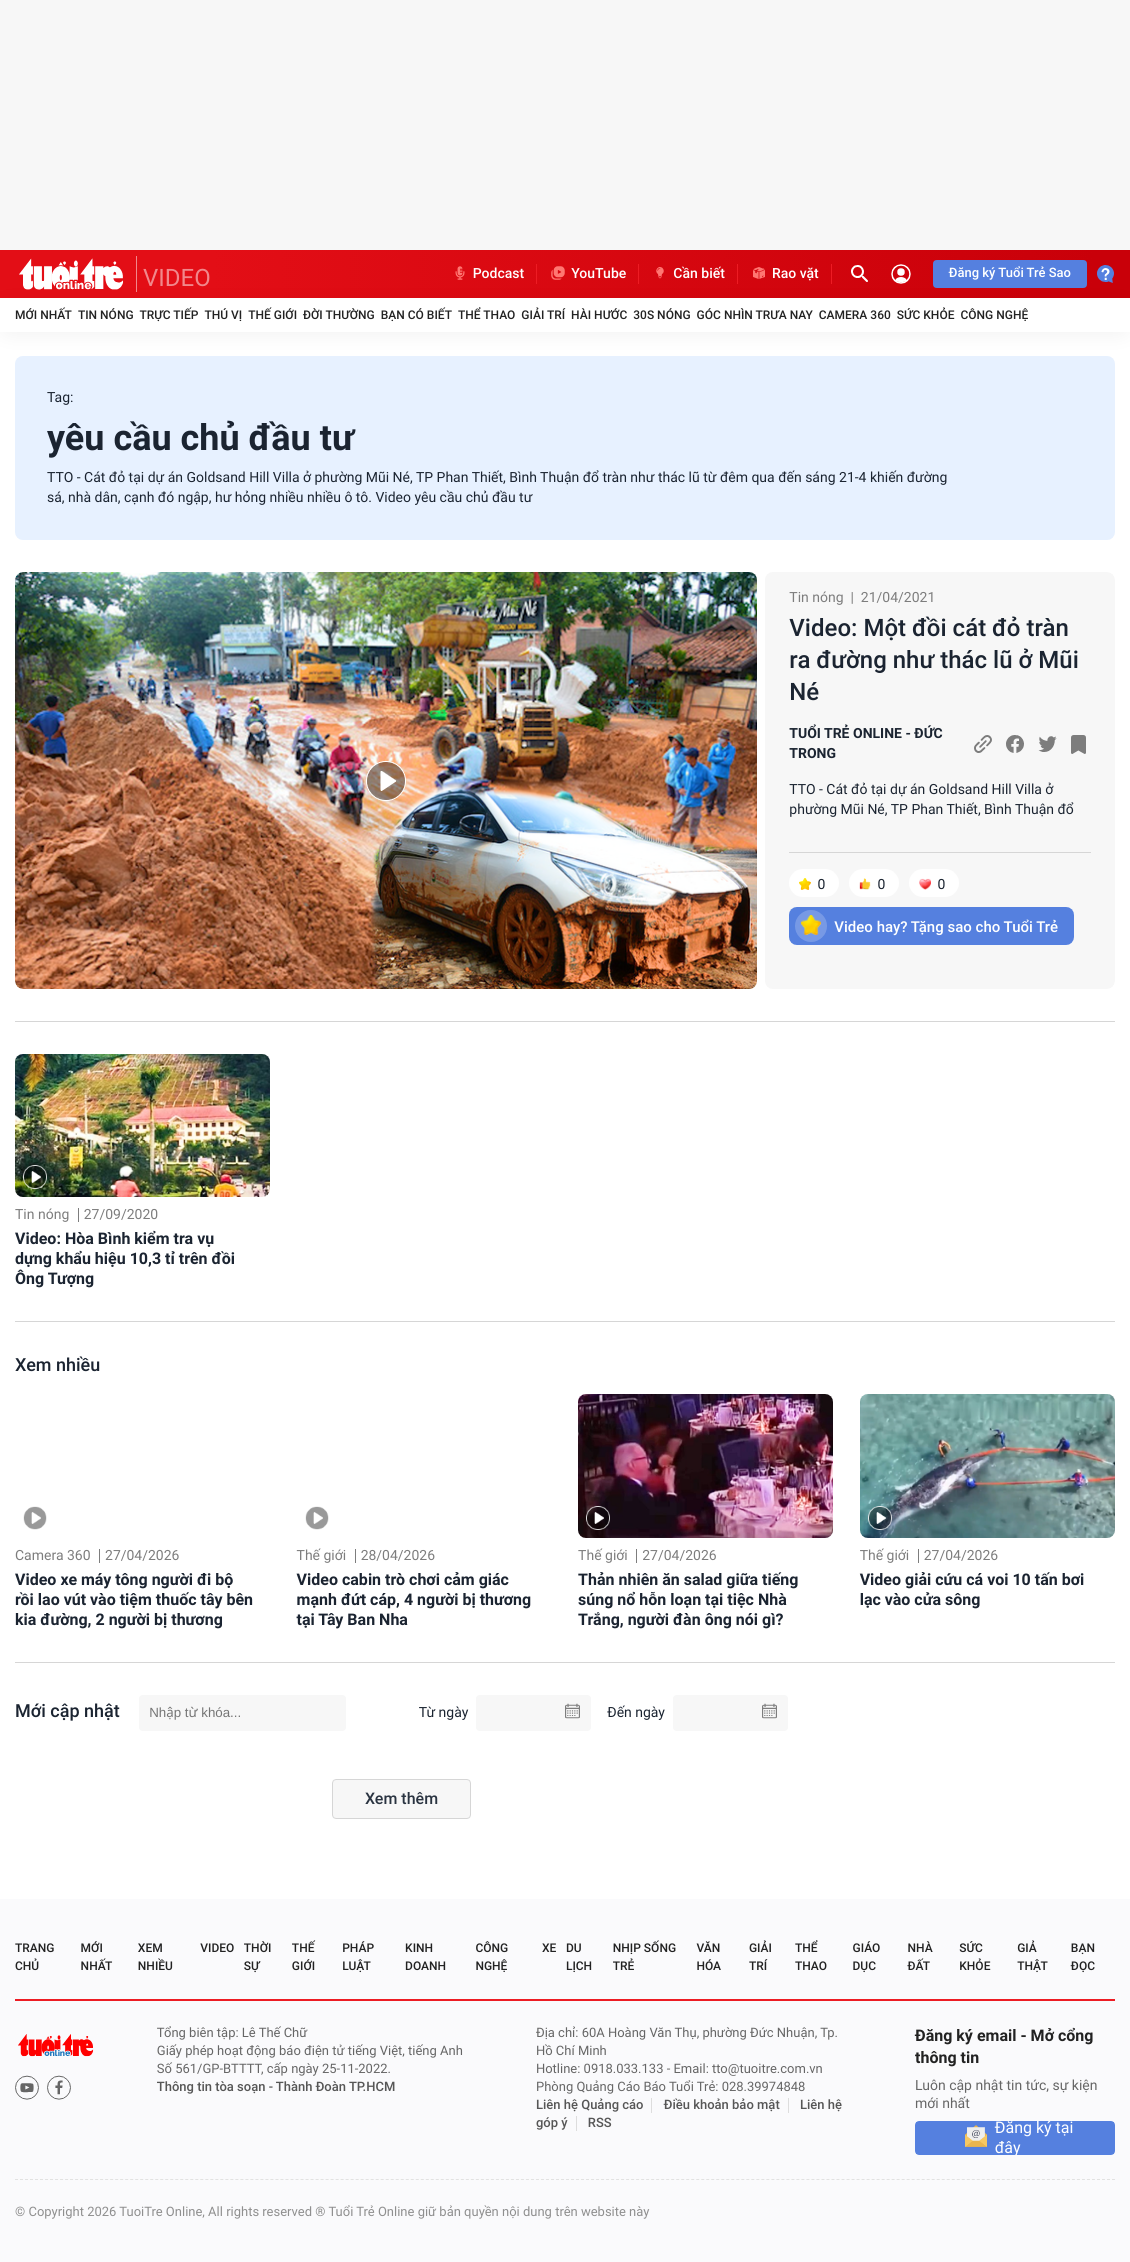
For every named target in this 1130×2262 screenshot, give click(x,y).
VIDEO (177, 278)
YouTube (587, 274)
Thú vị (223, 315)
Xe (549, 1948)
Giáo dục (867, 1957)
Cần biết (688, 274)
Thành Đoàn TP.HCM (335, 2087)
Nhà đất (919, 1957)
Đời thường (339, 315)
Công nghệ (994, 315)
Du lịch (579, 1957)
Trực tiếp (169, 315)
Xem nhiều (57, 1365)
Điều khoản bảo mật (722, 2105)
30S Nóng (661, 315)
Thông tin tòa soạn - (216, 2087)
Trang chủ (34, 1957)
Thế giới (272, 315)
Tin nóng (106, 315)
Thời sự (258, 1957)
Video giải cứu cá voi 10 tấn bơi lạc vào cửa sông (972, 1589)
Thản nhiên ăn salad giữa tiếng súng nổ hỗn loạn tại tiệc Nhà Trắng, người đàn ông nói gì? (688, 1599)
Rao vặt (784, 274)
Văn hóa (708, 1957)
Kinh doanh (425, 1957)
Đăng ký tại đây (1034, 2138)
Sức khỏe (926, 315)
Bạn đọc (1083, 1957)
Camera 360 (855, 315)
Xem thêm (401, 1798)
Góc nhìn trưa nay (755, 315)
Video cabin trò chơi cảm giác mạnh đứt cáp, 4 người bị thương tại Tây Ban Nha (414, 1599)
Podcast (488, 274)
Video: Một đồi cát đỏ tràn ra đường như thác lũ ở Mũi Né (934, 660)
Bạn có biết (416, 315)
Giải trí (543, 315)
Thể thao (486, 315)
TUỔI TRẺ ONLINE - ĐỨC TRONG (865, 744)
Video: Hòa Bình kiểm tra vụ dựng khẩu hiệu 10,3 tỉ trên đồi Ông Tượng (125, 1258)
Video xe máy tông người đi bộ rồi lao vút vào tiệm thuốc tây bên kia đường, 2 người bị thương (134, 1599)
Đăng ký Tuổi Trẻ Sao (1010, 273)
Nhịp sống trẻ (644, 1957)
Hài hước (599, 315)
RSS (600, 2123)
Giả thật (1032, 1957)
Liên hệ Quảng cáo (590, 2105)
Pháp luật (358, 1957)
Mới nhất (43, 315)
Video (217, 1948)
